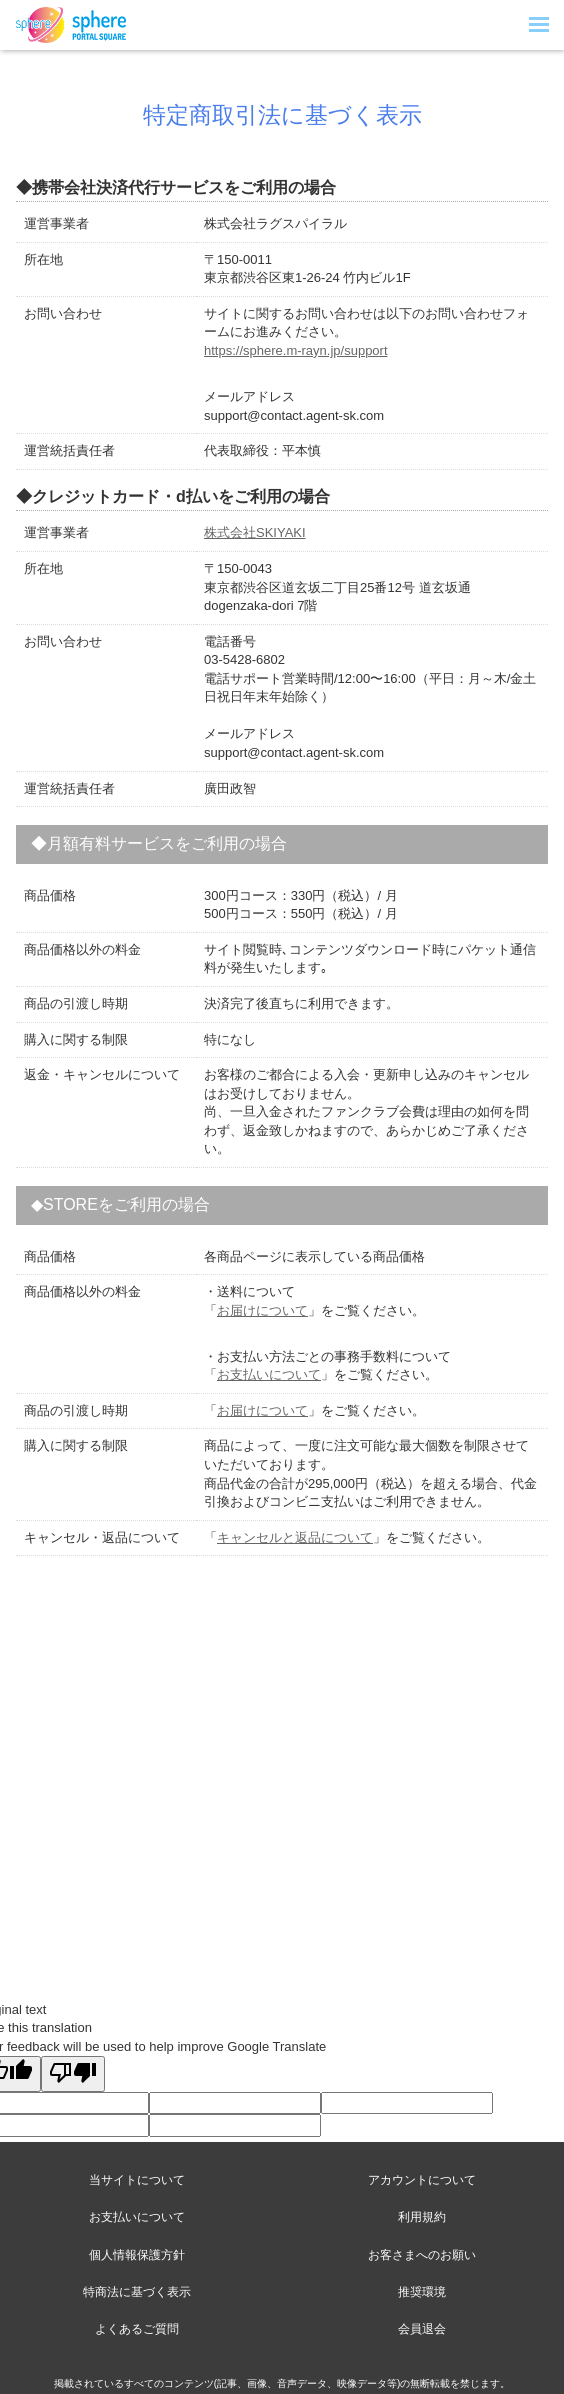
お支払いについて (269, 1374)
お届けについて (262, 1310)
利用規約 (422, 2217)
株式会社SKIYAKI (255, 532)
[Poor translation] (73, 2074)
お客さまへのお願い (422, 2255)
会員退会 (422, 2329)
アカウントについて (422, 2180)
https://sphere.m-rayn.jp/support (296, 350)
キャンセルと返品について (295, 1537)
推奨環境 (422, 2292)
